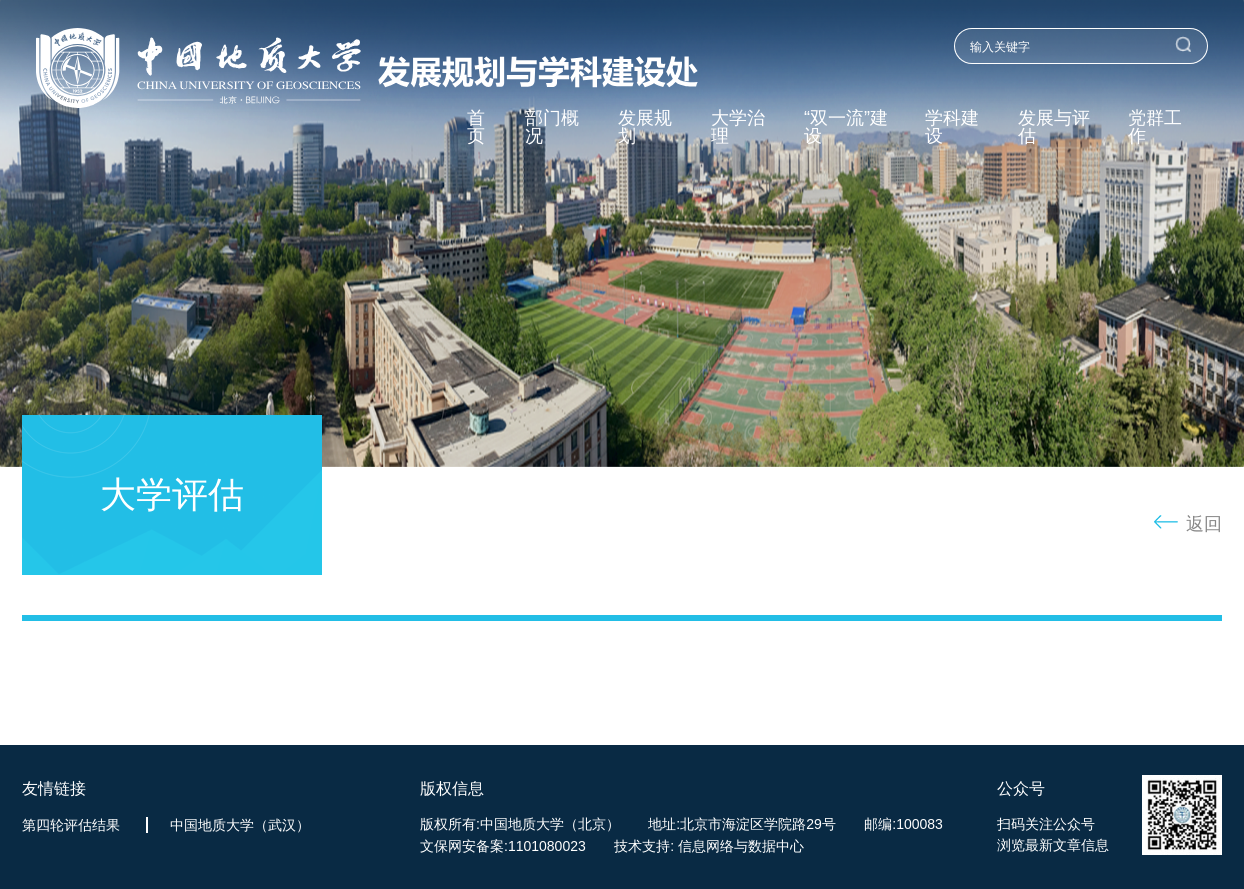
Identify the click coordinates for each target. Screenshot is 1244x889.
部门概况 (552, 127)
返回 (1204, 524)
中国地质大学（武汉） (240, 825)
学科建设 (952, 127)
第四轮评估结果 (71, 825)
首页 (476, 127)
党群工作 (1155, 127)
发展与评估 (1054, 127)
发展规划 (645, 127)
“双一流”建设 (846, 127)
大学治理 (738, 127)
